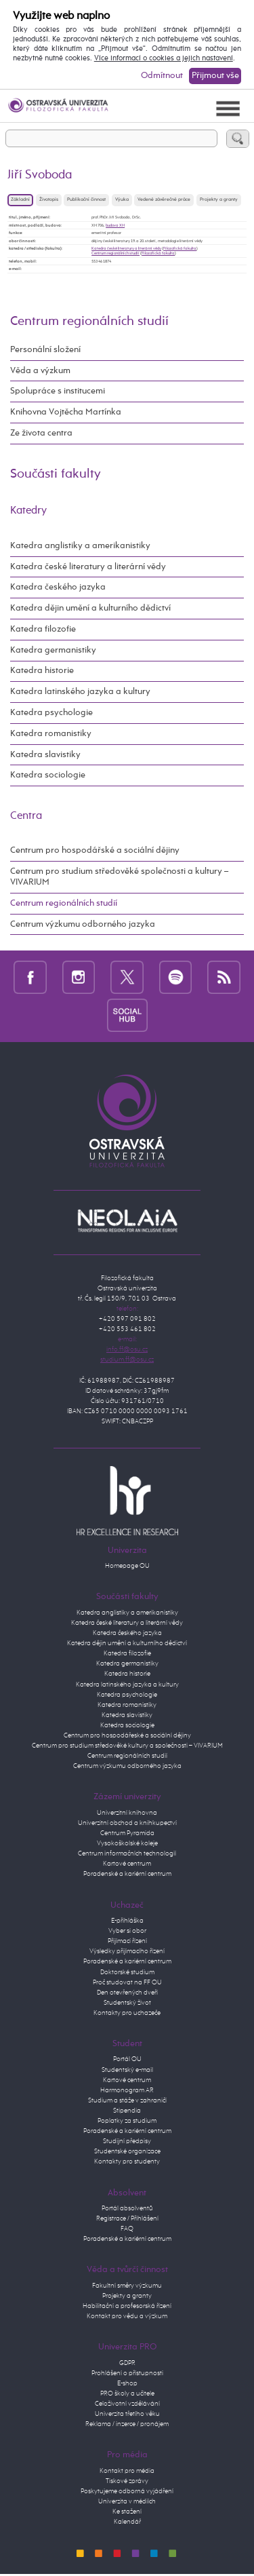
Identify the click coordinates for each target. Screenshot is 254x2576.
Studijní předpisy (127, 2141)
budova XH (115, 225)
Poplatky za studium (127, 2120)
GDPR (127, 2363)
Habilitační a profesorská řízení (127, 2306)
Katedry (28, 510)
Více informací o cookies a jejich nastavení (163, 58)
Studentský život (127, 2002)
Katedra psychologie (51, 712)
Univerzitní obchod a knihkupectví (127, 1823)
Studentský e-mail (127, 2069)
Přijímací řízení (127, 1941)
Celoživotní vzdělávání (127, 2403)
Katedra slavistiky (45, 754)
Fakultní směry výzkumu (127, 2285)
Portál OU (127, 2059)
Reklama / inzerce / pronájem (127, 2424)
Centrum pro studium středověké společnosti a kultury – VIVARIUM (119, 877)
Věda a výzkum (40, 370)
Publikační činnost (86, 199)
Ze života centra (41, 433)
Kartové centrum (127, 1863)
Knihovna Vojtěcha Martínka (65, 412)
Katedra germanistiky (53, 650)
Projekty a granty (219, 199)
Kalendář (127, 2521)
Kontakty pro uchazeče (127, 2013)
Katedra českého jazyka (58, 587)
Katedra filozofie (43, 629)
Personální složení (45, 349)
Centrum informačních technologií (127, 1853)
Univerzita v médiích (127, 2501)
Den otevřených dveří (127, 1992)
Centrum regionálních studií (89, 321)
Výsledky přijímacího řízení (127, 1951)
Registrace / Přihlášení (127, 2218)
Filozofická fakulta (179, 248)
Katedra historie (42, 670)
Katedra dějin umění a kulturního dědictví (90, 608)
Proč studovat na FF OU (127, 1982)
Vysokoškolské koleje (127, 1843)
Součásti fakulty (55, 473)
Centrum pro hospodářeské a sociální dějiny (127, 1735)
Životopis (48, 199)
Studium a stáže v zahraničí (127, 2100)
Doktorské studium (127, 1972)
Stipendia (127, 2110)
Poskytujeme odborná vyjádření (127, 2491)
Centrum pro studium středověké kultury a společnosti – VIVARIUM (127, 1745)
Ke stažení (127, 2511)
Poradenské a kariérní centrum (127, 1873)
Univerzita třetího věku (127, 2413)
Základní (20, 199)
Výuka (122, 199)
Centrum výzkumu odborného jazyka (82, 924)
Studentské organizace (127, 2151)
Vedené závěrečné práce (163, 199)
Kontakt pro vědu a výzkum (127, 2316)
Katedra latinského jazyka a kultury (80, 691)
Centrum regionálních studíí (115, 253)
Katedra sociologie (47, 775)
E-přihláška (127, 1920)
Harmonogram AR (127, 2090)
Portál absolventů (127, 2208)
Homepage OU (127, 1565)
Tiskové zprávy (127, 2481)
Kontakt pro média (127, 2470)
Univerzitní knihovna (127, 1812)
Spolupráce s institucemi (57, 391)
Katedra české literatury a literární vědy (126, 248)
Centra (26, 816)
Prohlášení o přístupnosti (127, 2373)
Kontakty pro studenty (127, 2161)
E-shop (127, 2383)
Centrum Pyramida (127, 1833)
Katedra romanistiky (50, 733)
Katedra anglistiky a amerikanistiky (80, 545)
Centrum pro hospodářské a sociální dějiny (94, 850)
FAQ (127, 2228)
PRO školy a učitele (127, 2393)
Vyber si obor (127, 1930)
